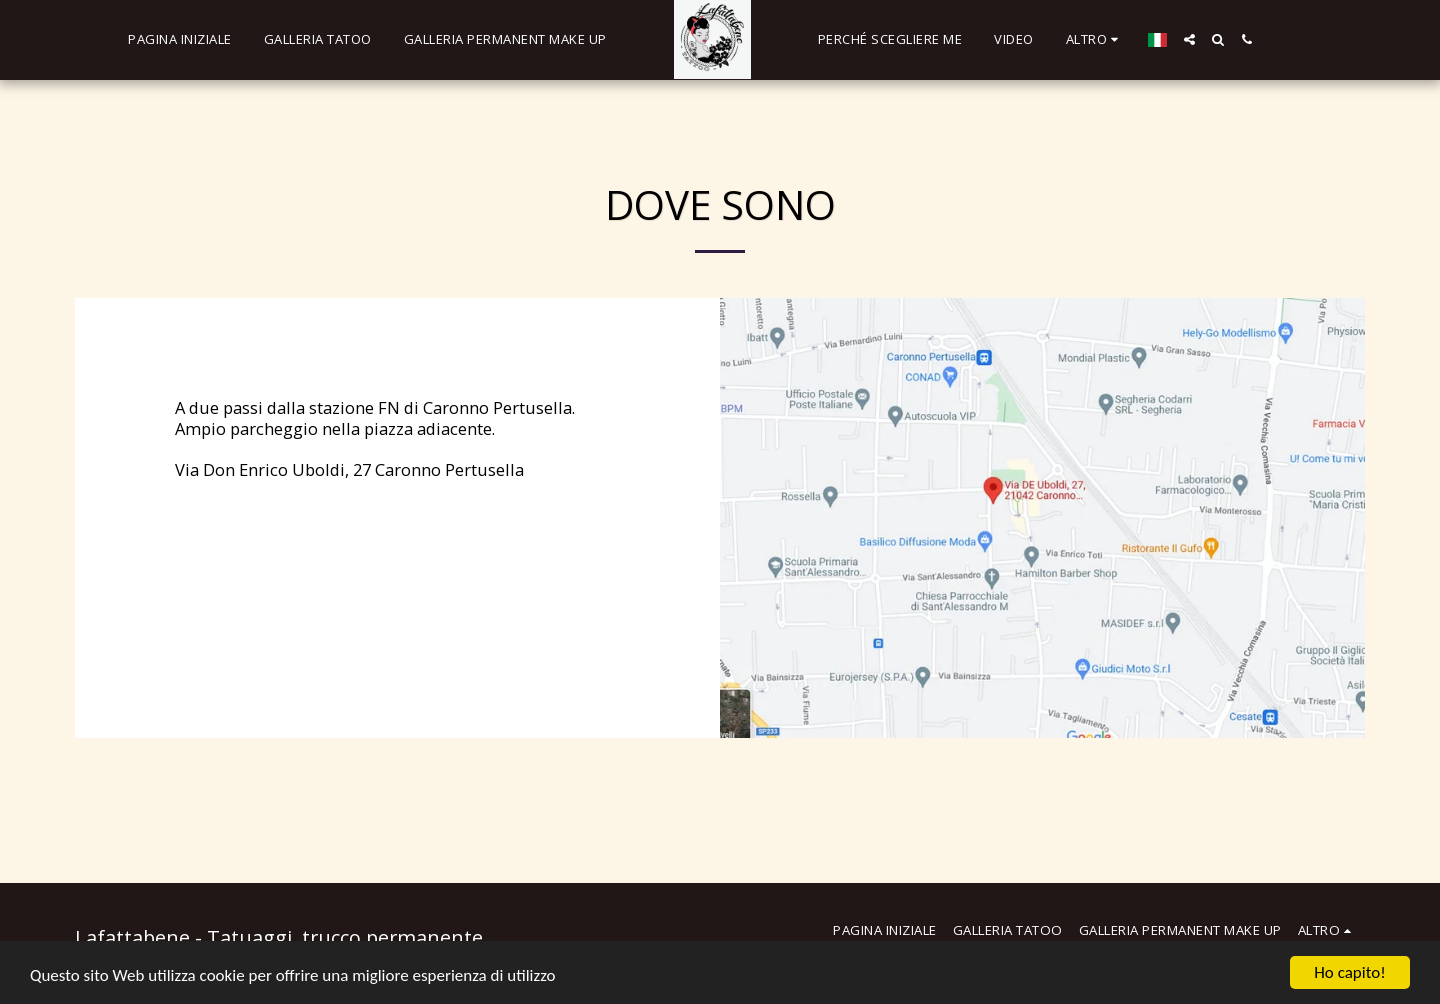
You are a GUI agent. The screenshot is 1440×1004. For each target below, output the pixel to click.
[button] (1189, 39)
